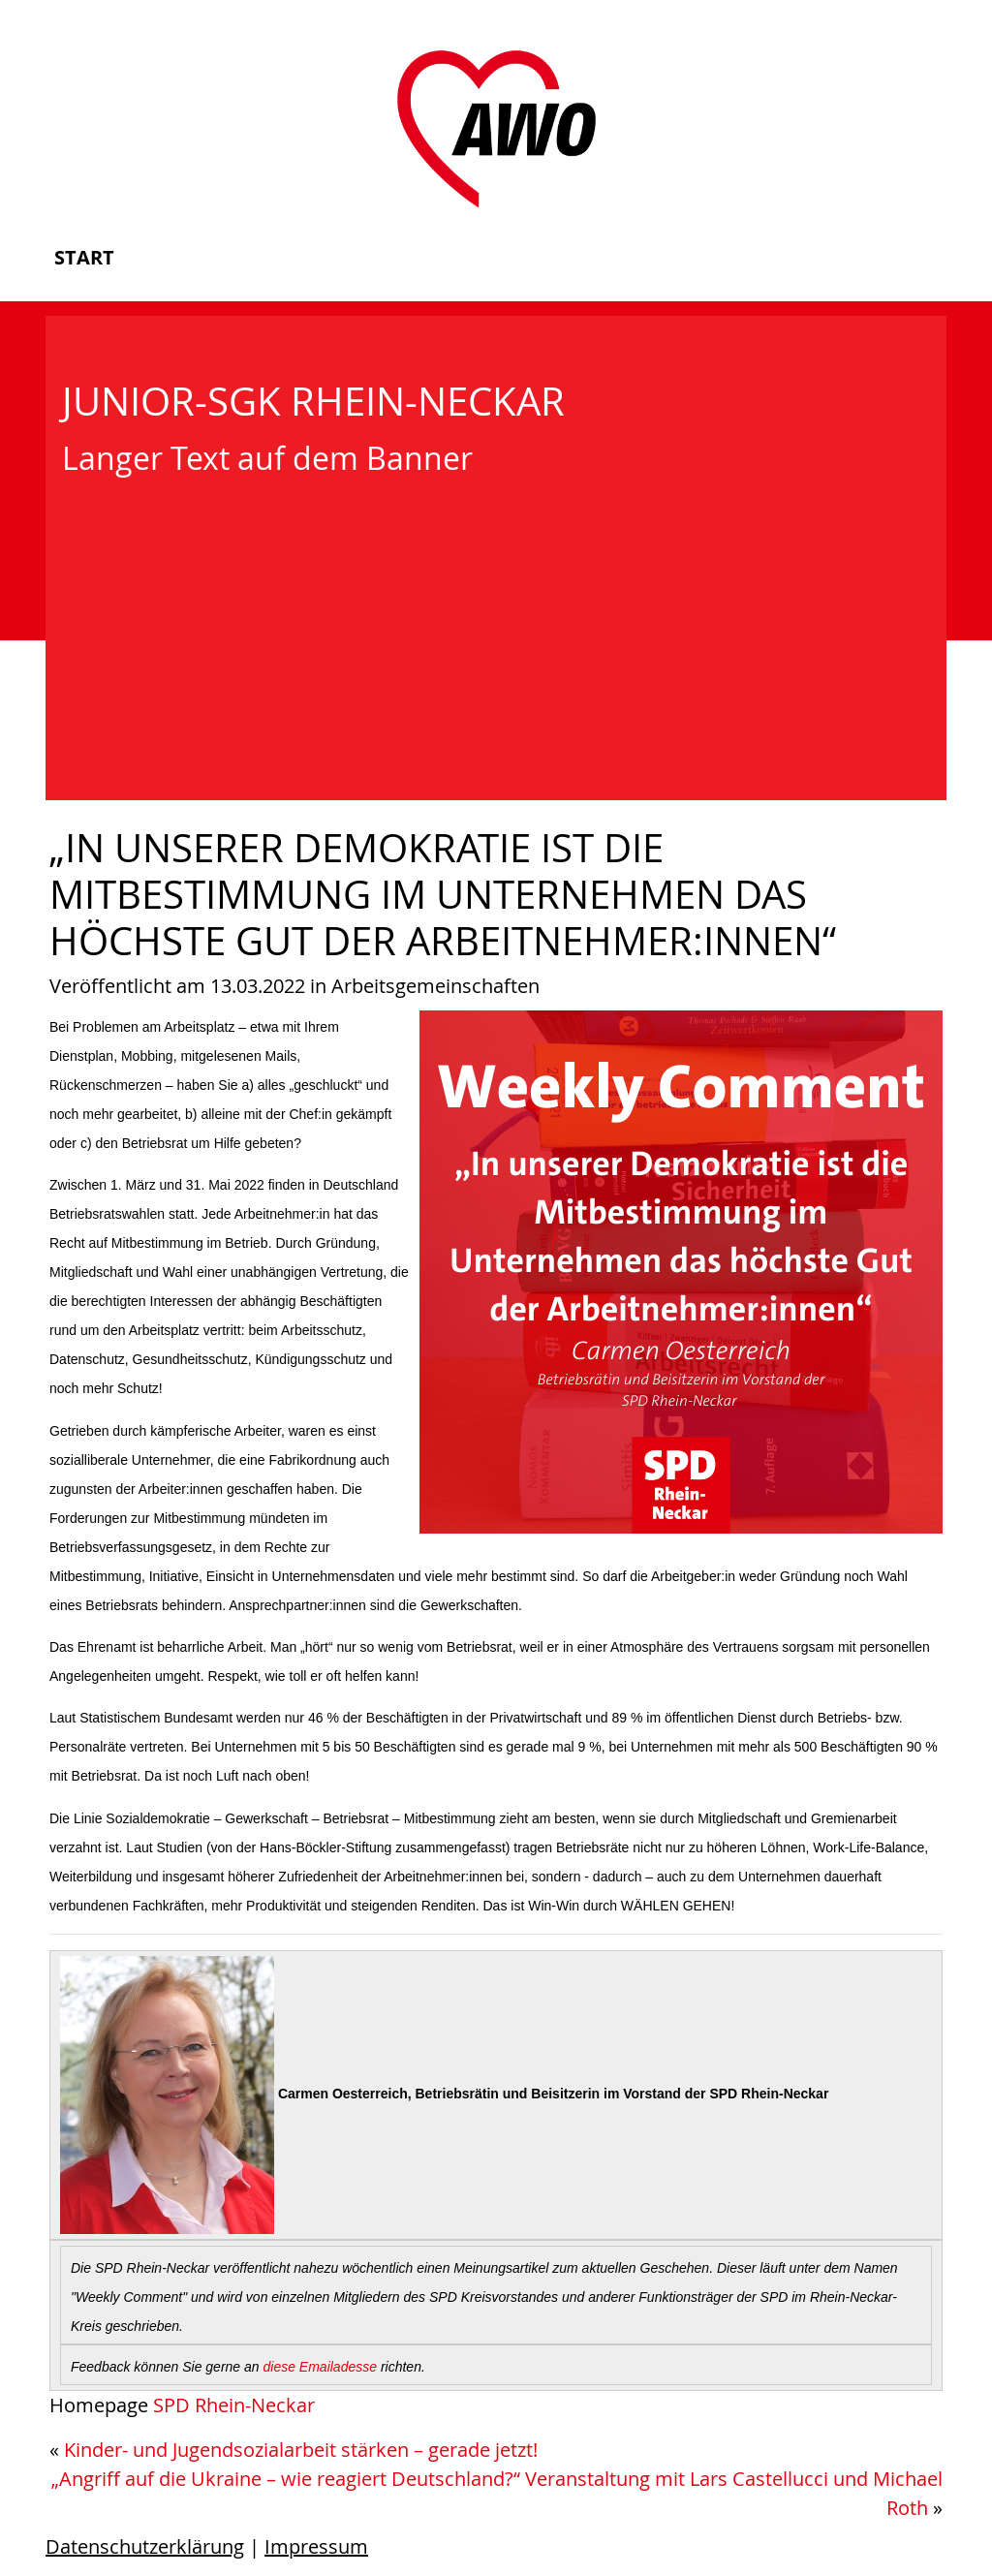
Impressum (316, 2546)
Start (84, 257)
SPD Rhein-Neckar (234, 2405)
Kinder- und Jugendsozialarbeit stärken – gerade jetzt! (301, 2449)
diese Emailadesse (321, 2366)
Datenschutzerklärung (145, 2546)
